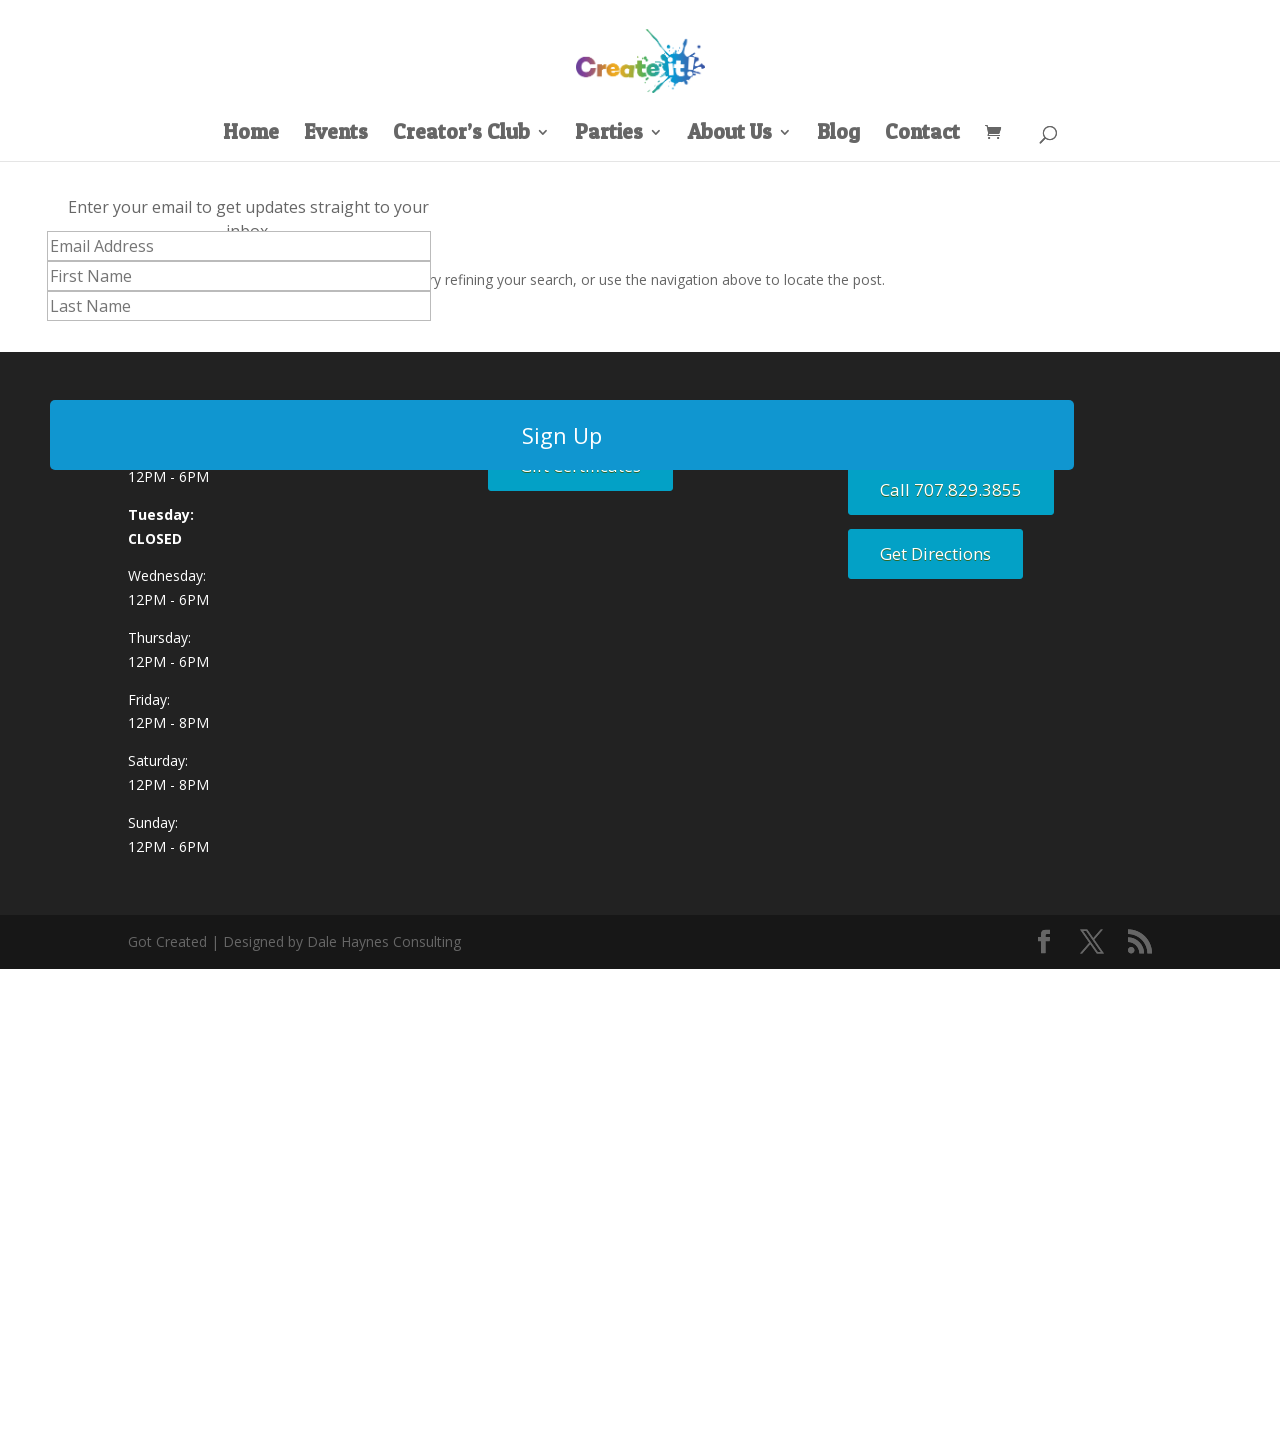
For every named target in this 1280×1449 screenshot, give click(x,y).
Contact (922, 134)
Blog (838, 134)
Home (251, 134)
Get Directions (935, 553)
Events (336, 134)
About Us (730, 134)
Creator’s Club (461, 134)
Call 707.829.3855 (951, 489)
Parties (609, 134)
